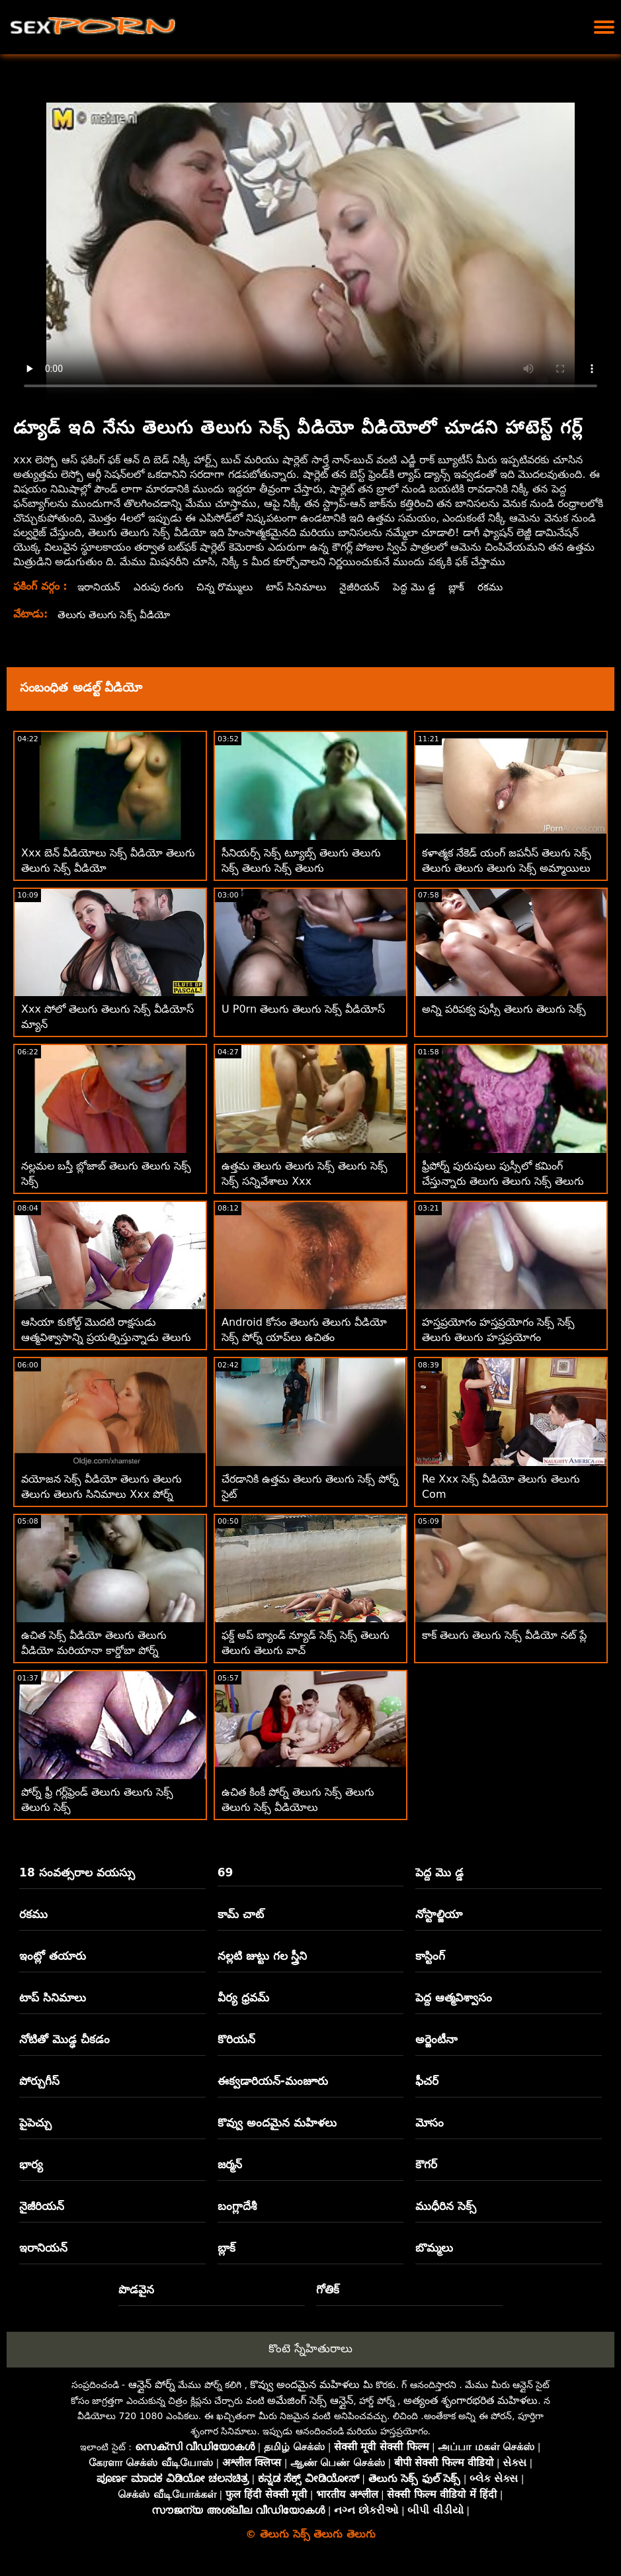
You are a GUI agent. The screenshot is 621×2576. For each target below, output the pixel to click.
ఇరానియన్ (100, 586)
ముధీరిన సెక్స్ (445, 2206)
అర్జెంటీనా (436, 2039)
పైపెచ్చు (35, 2122)
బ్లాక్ (470, 586)
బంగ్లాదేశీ (237, 2206)
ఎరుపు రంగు (162, 586)
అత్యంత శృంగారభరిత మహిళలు (470, 2400)
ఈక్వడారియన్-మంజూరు (273, 2081)
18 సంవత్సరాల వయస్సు (77, 1872)
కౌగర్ (426, 2164)
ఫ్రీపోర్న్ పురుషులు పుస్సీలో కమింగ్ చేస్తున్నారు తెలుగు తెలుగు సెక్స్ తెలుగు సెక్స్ (503, 1181)
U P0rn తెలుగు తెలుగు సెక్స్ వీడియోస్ (303, 1009)
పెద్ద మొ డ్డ (427, 586)
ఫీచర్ (426, 2081)
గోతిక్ (327, 2289)
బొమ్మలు (434, 2247)
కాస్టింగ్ (430, 1955)
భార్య (31, 2164)
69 (225, 1872)
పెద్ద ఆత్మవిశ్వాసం (453, 1997)
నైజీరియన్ (371, 586)
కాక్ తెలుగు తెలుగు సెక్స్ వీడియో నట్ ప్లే (504, 1635)
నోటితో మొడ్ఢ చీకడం (64, 2039)
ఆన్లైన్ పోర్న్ (151, 2384)
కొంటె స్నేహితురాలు (310, 2348)
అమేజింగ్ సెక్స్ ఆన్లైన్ (310, 2400)
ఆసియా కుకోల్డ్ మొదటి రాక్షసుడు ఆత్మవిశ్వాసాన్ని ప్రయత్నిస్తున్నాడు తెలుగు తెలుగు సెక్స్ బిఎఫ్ (106, 1337)
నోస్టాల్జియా (438, 1914)
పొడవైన (136, 2289)
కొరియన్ (236, 2039)
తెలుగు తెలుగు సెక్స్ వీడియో (116, 614)
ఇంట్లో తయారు (52, 1955)
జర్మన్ (230, 2164)
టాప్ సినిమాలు (305, 586)
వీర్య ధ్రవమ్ (243, 1997)
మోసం (429, 2122)
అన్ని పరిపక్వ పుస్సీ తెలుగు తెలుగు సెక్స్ (504, 1009)
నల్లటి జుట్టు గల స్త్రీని (263, 1955)
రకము (505, 586)
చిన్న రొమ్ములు (231, 586)
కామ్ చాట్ (241, 1914)
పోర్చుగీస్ (39, 2081)
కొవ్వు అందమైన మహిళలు (277, 2122)
